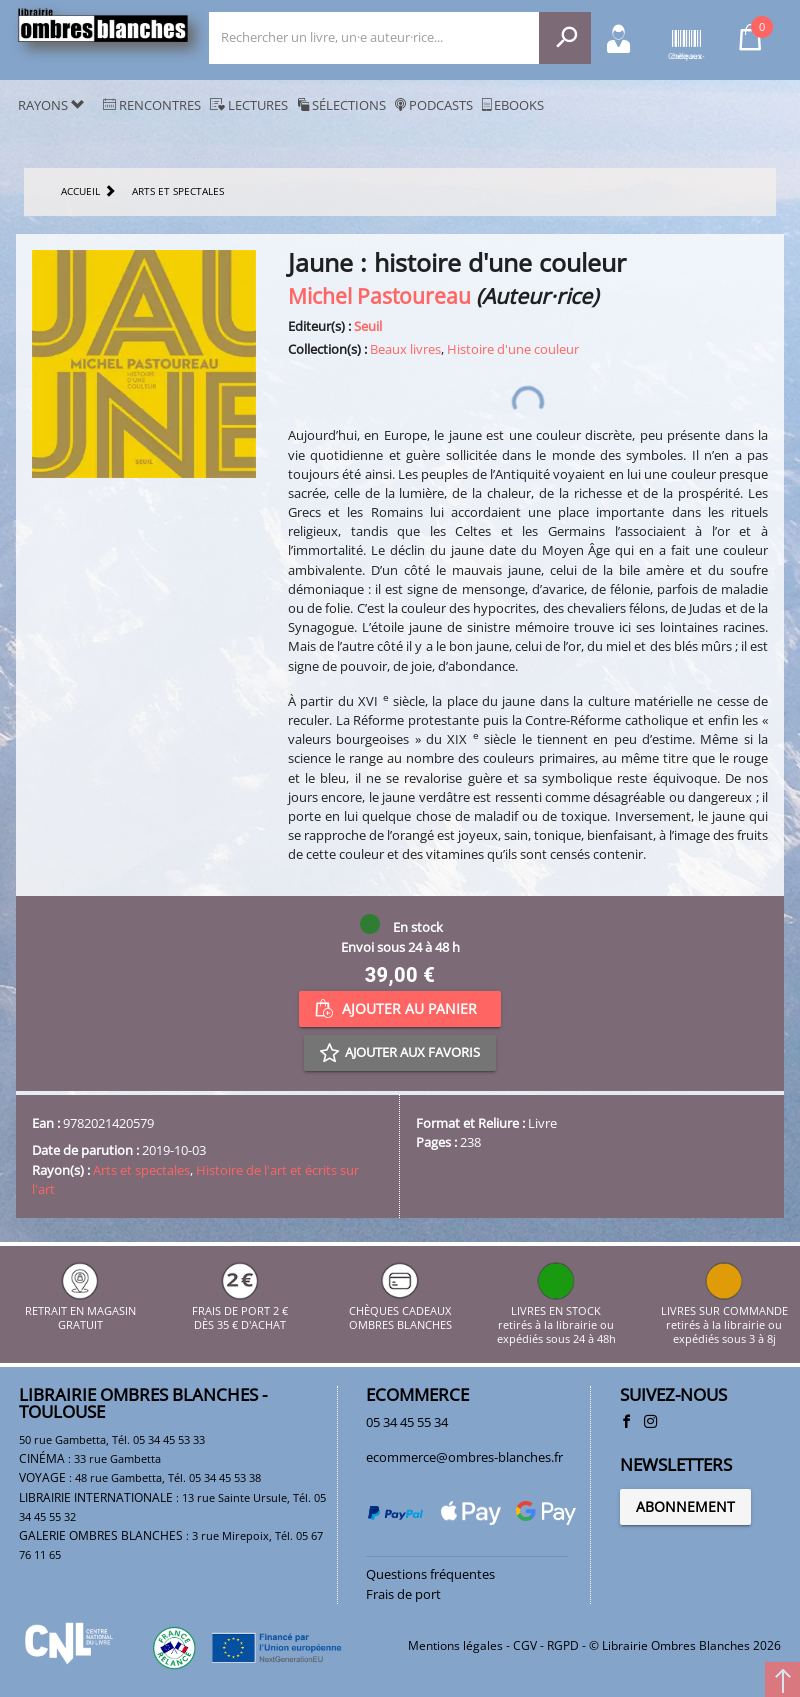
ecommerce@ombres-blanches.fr (464, 1457)
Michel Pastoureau (379, 295)
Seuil (368, 326)
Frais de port (403, 1594)
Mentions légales (455, 1645)
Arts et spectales (141, 1170)
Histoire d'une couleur (513, 349)
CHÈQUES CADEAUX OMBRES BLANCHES (400, 1310)
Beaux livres (405, 349)
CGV (525, 1645)
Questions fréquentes (430, 1574)
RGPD (563, 1645)
